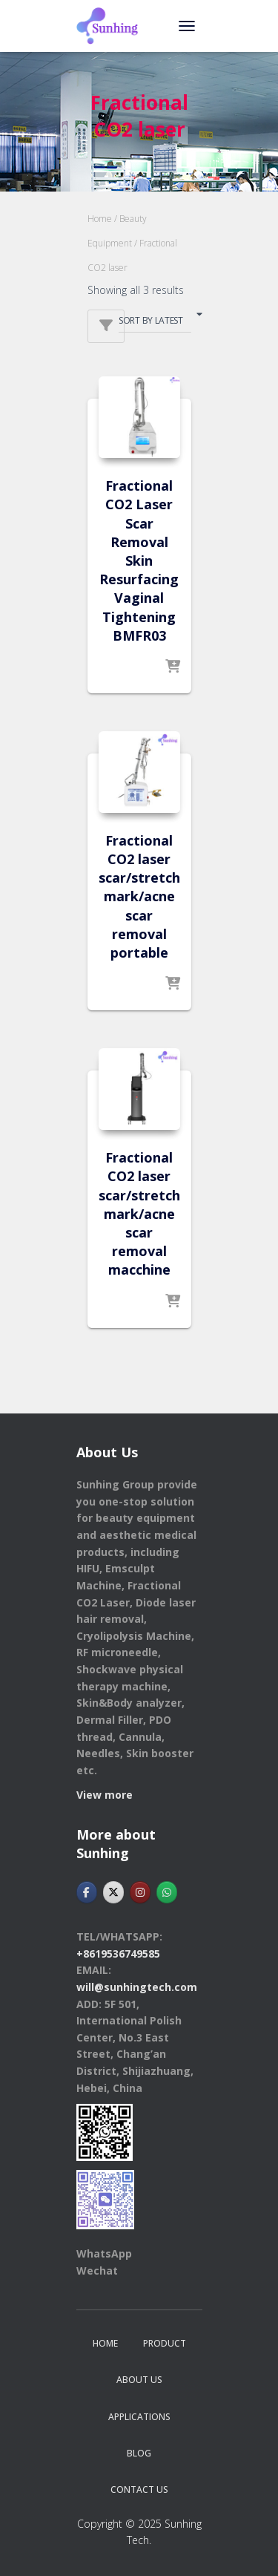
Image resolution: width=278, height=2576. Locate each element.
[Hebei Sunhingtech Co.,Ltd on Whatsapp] (166, 1892)
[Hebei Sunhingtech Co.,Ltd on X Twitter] (113, 1892)
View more (104, 1795)
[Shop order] (155, 323)
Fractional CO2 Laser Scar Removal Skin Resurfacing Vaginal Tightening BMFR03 (139, 560)
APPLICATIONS (139, 2416)
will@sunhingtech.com (136, 1987)
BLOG (139, 2453)
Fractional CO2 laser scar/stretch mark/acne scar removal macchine (139, 1213)
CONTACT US (139, 2489)
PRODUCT (164, 2343)
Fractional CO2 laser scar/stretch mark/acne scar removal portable (139, 896)
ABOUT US (139, 2379)
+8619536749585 (118, 1953)
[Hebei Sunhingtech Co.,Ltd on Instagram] (140, 1892)
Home (99, 218)
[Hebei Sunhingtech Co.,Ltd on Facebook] (86, 1892)
